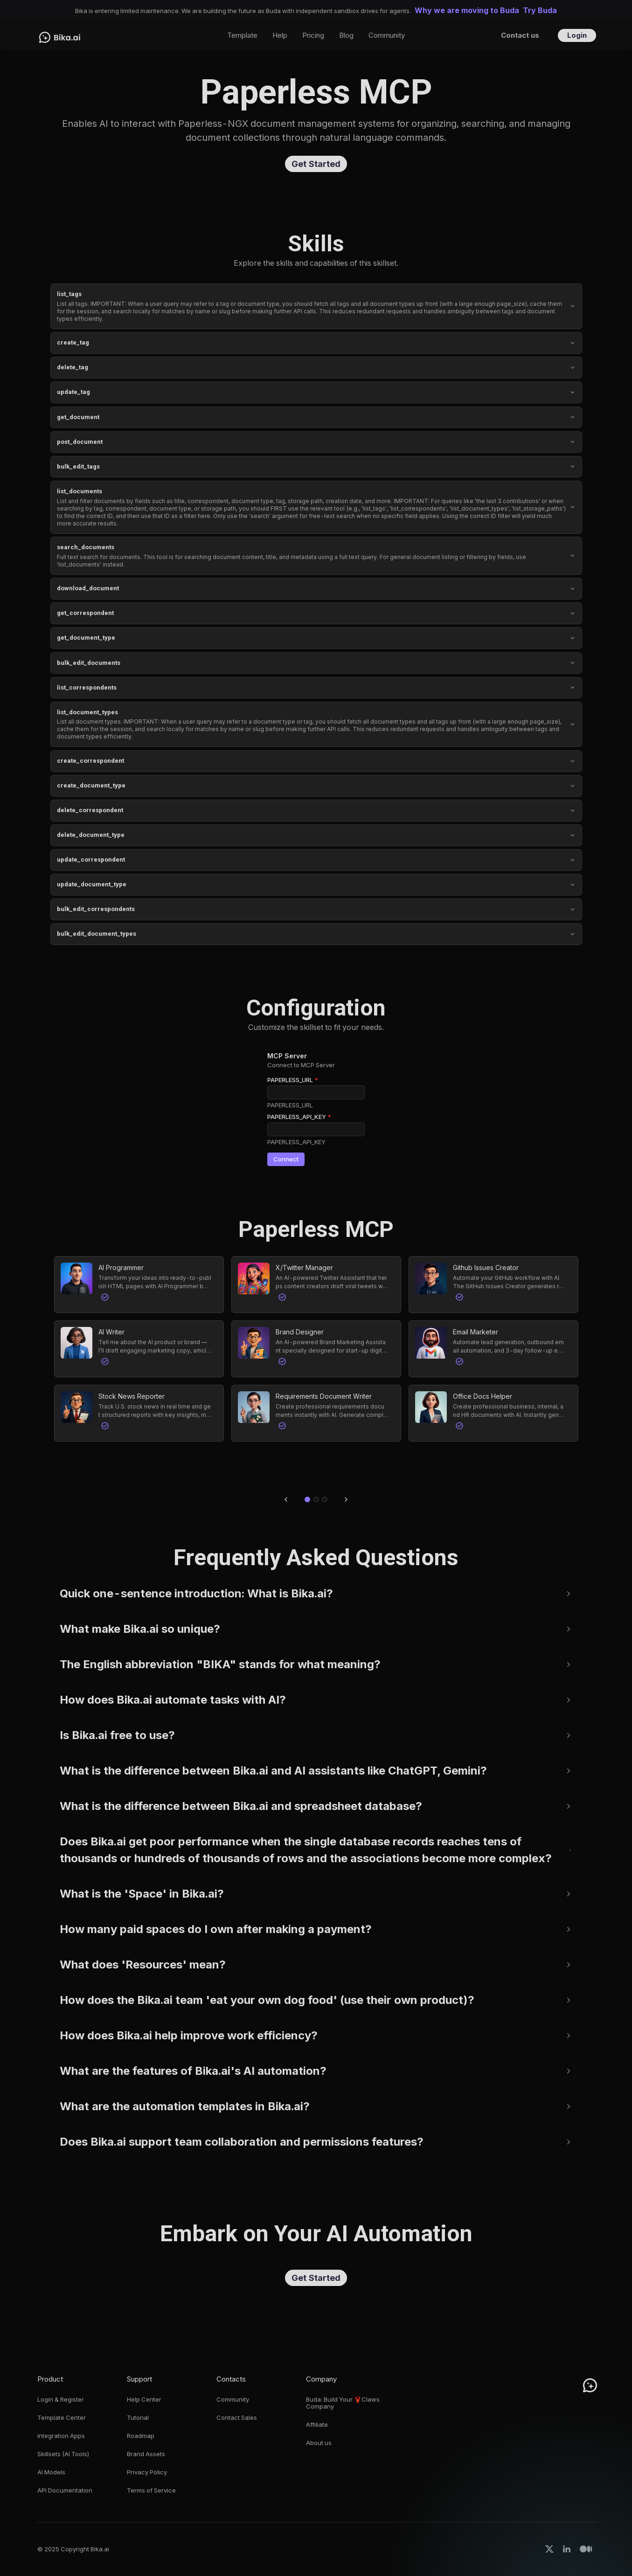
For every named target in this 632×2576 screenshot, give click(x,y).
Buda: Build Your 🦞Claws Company (343, 2403)
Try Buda (540, 10)
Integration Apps (61, 2435)
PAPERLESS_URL (293, 1080)
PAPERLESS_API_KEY (299, 1116)
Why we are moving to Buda (467, 10)
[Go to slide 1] (307, 1499)
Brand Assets (146, 2454)
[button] (139, 1284)
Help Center (144, 2399)
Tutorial (138, 2417)
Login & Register (60, 2399)
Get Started (316, 164)
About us (319, 2442)
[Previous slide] (285, 1499)
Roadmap (140, 2435)
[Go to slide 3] (324, 1499)
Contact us (520, 35)
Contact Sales (236, 2417)
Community (232, 2399)
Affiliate (317, 2424)
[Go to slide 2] (316, 1499)
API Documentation (64, 2490)
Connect (286, 1159)
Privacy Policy (147, 2472)
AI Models (51, 2472)
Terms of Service (151, 2490)
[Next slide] (346, 1499)
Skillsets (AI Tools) (63, 2454)
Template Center (61, 2417)
